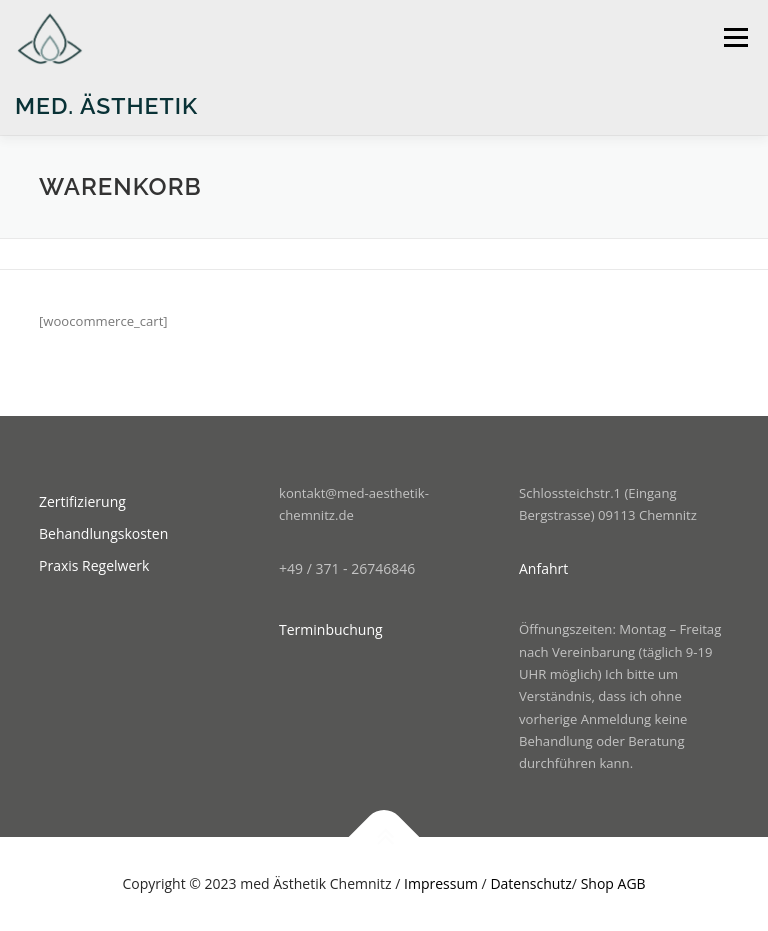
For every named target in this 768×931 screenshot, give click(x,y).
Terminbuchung (331, 629)
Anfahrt (543, 568)
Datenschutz (530, 883)
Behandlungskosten (103, 533)
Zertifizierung (82, 501)
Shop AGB (613, 883)
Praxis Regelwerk (94, 565)
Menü (735, 37)
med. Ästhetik (106, 105)
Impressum (441, 883)
